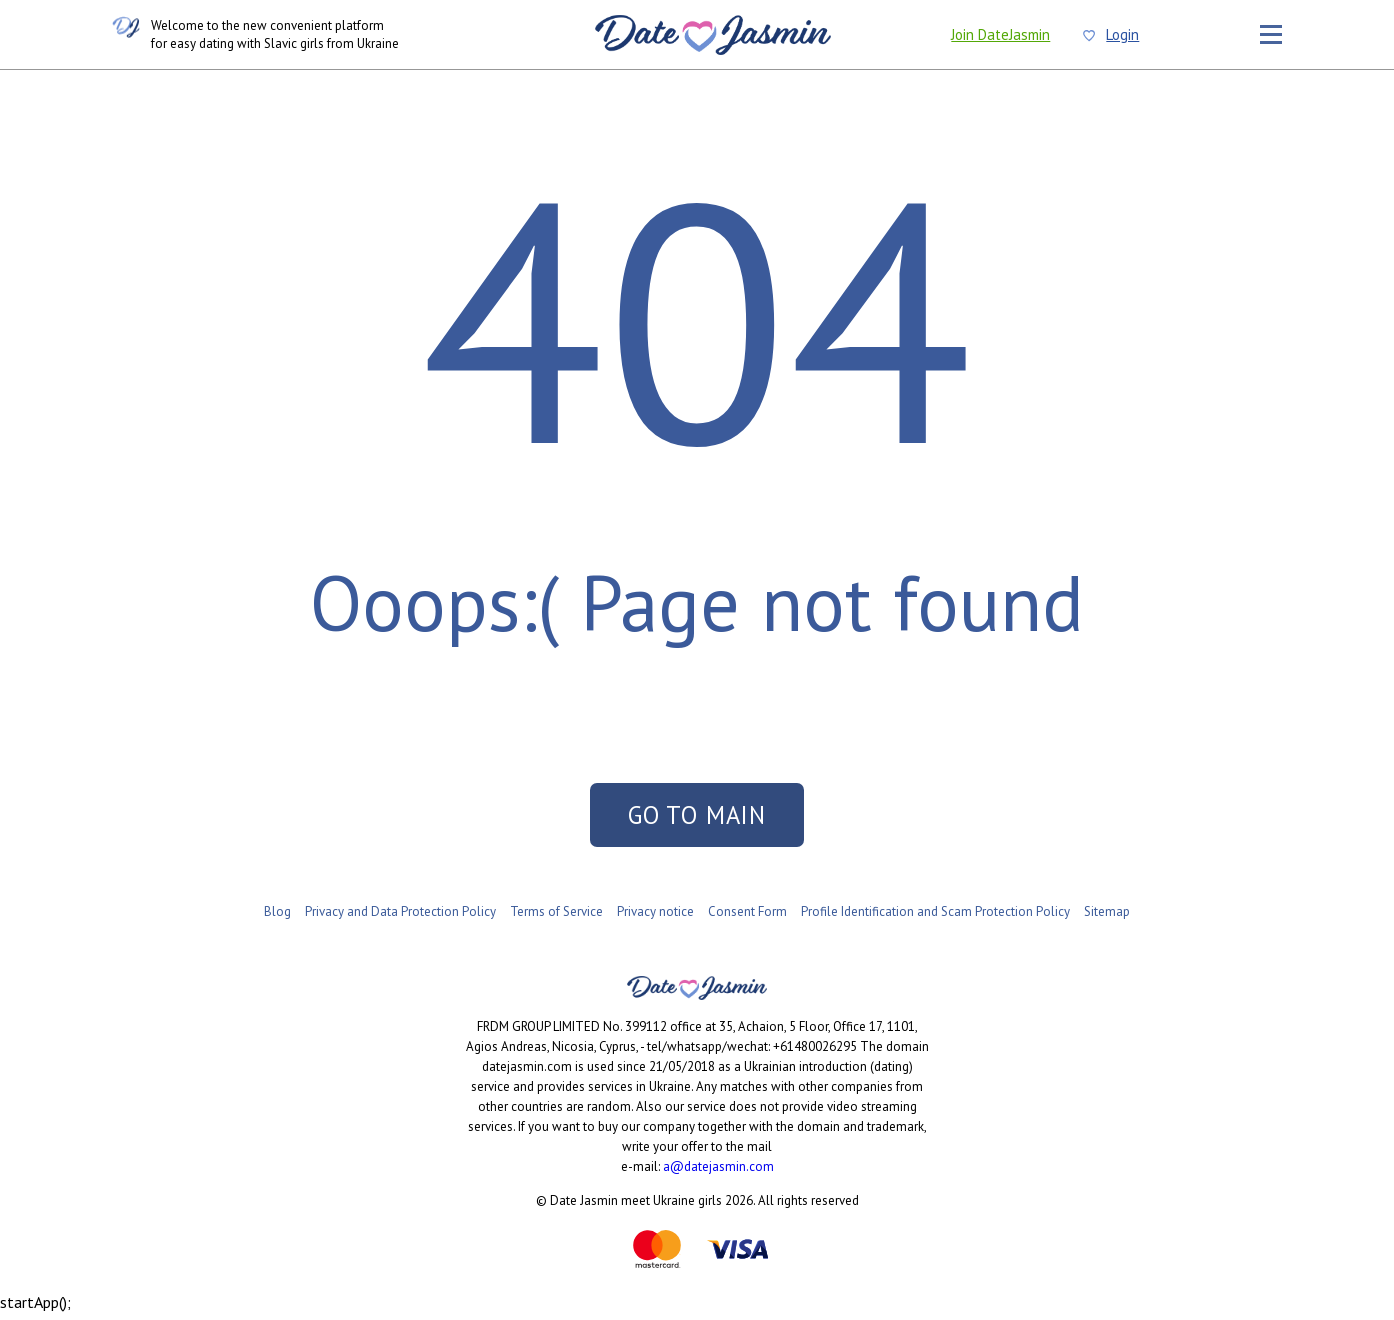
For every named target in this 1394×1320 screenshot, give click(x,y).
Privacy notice (655, 919)
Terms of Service (556, 919)
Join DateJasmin (1000, 34)
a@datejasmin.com (718, 1174)
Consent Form (747, 919)
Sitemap (1107, 919)
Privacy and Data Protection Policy (400, 919)
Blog (277, 919)
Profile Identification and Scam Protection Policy (935, 919)
